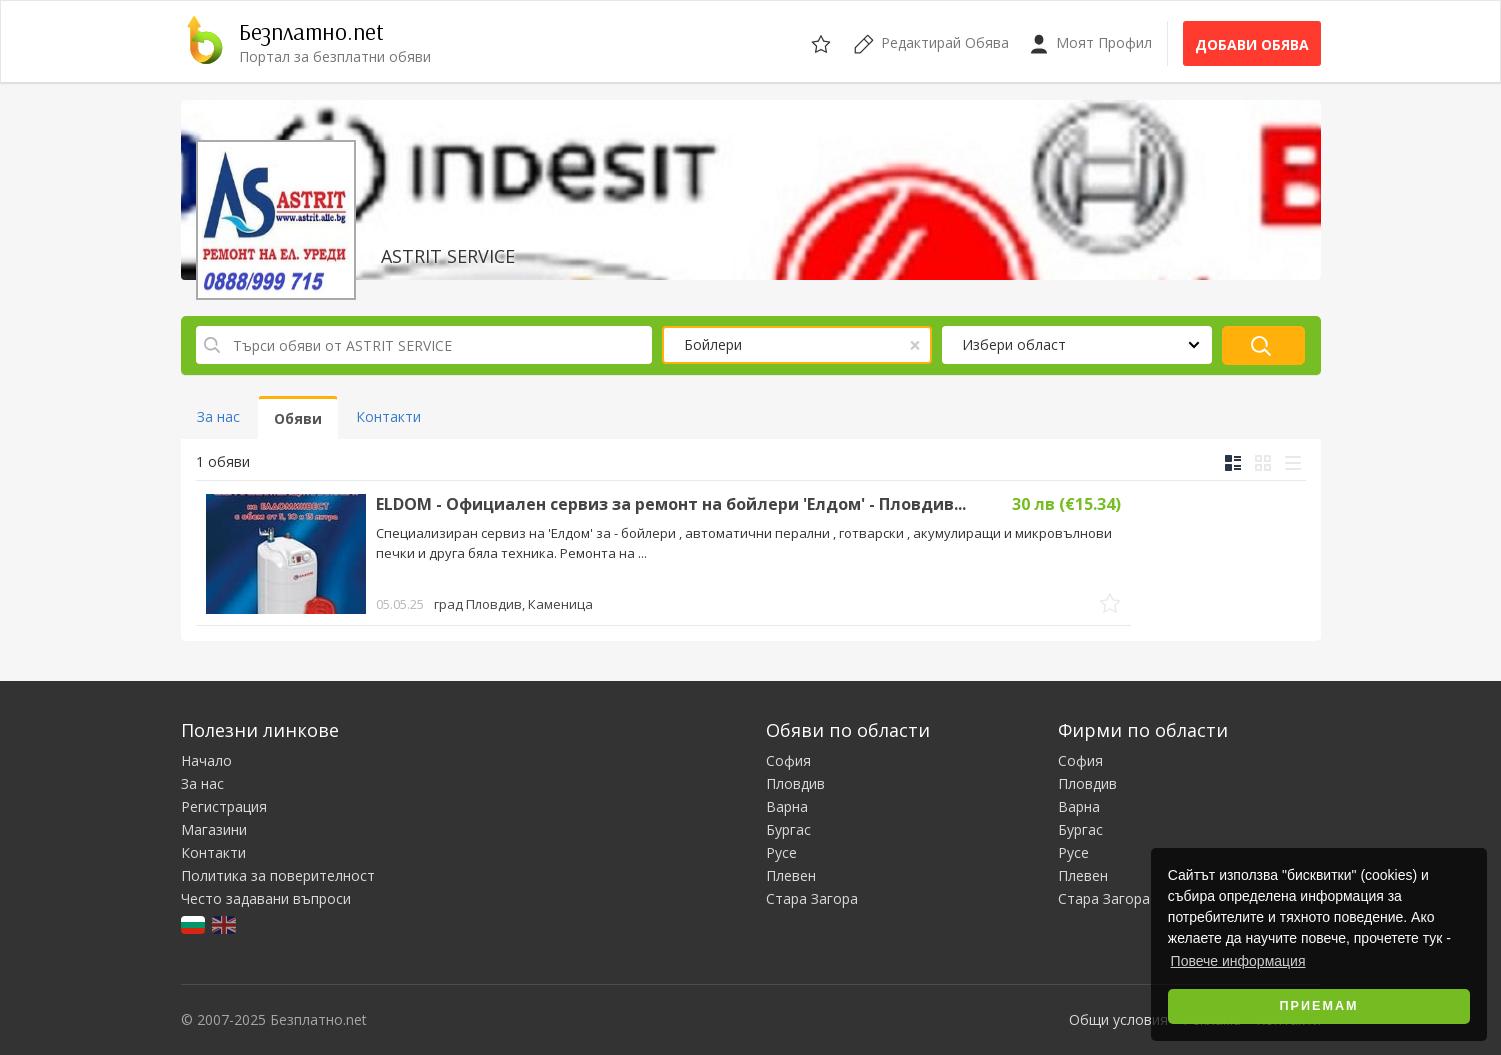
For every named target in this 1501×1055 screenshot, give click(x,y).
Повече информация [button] (1238, 961)
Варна (787, 806)
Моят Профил (1090, 43)
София (788, 760)
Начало (206, 760)
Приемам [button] (1319, 1006)
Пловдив (795, 783)
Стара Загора (812, 898)
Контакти (213, 852)
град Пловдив (513, 604)
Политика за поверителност (278, 875)
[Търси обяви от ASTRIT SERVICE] (424, 345)
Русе (781, 852)
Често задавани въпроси (266, 898)
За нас (202, 783)
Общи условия (1118, 1019)
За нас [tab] (218, 416)
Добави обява (1252, 44)
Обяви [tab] (298, 418)
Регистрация (224, 806)
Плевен (791, 875)
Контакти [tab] (388, 416)
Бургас (788, 829)
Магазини (214, 829)
